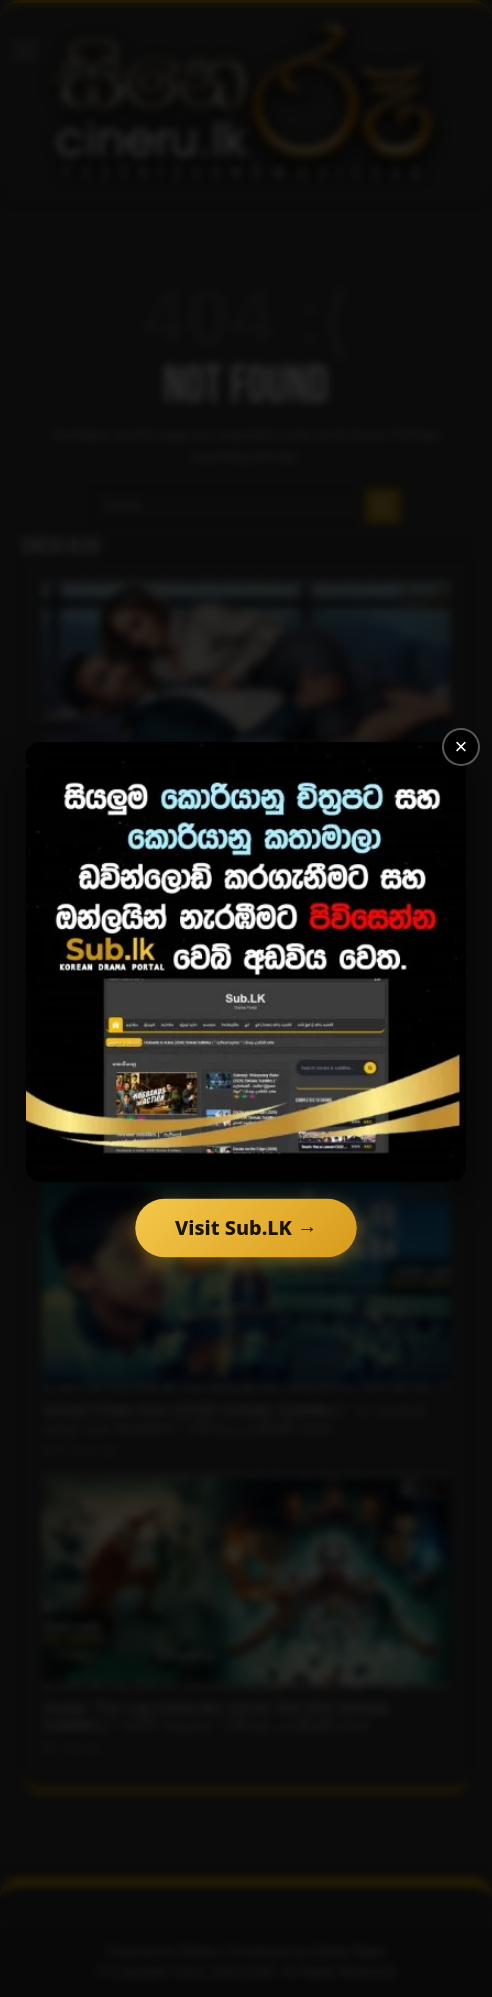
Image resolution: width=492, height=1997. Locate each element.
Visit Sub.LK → (246, 1227)
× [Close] (461, 746)
